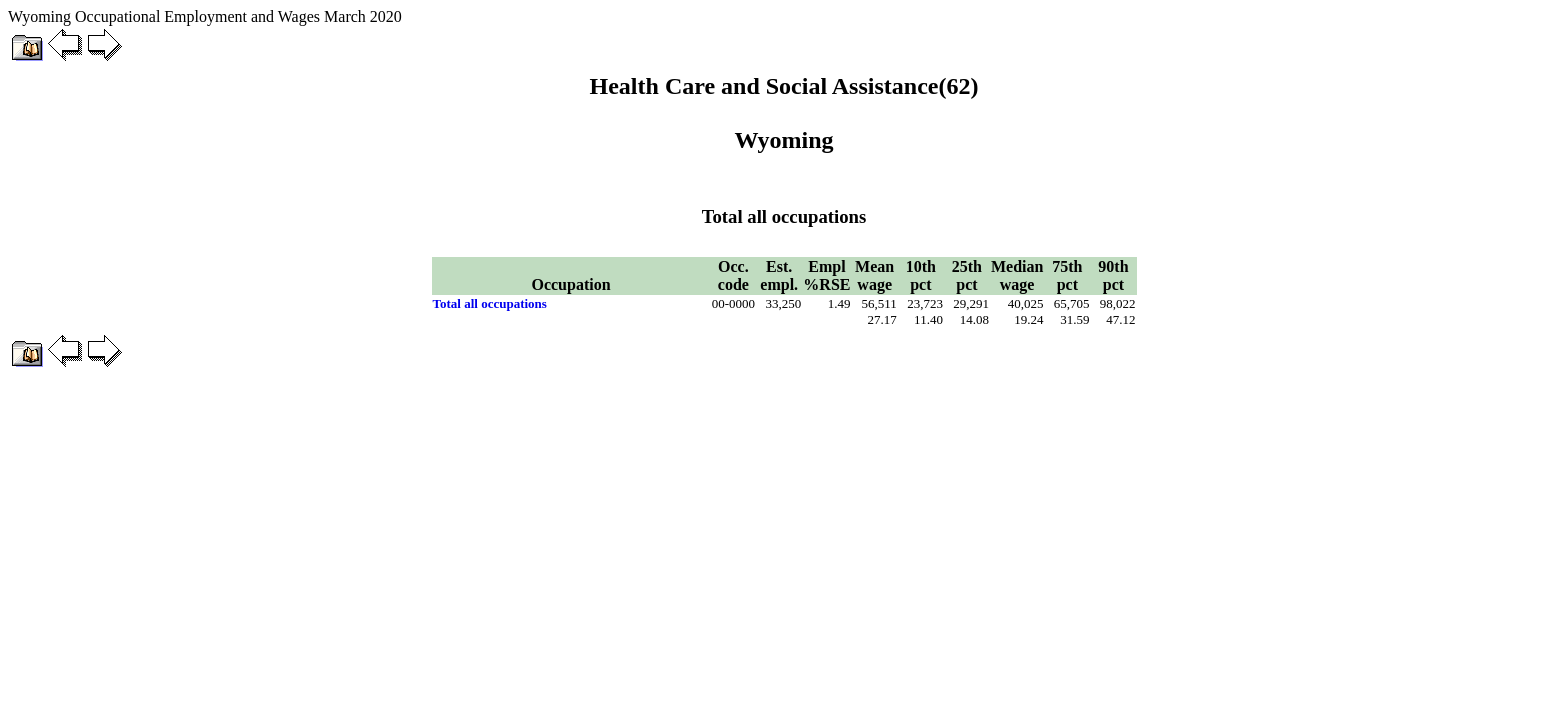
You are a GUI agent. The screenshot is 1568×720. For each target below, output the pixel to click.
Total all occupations (490, 303)
